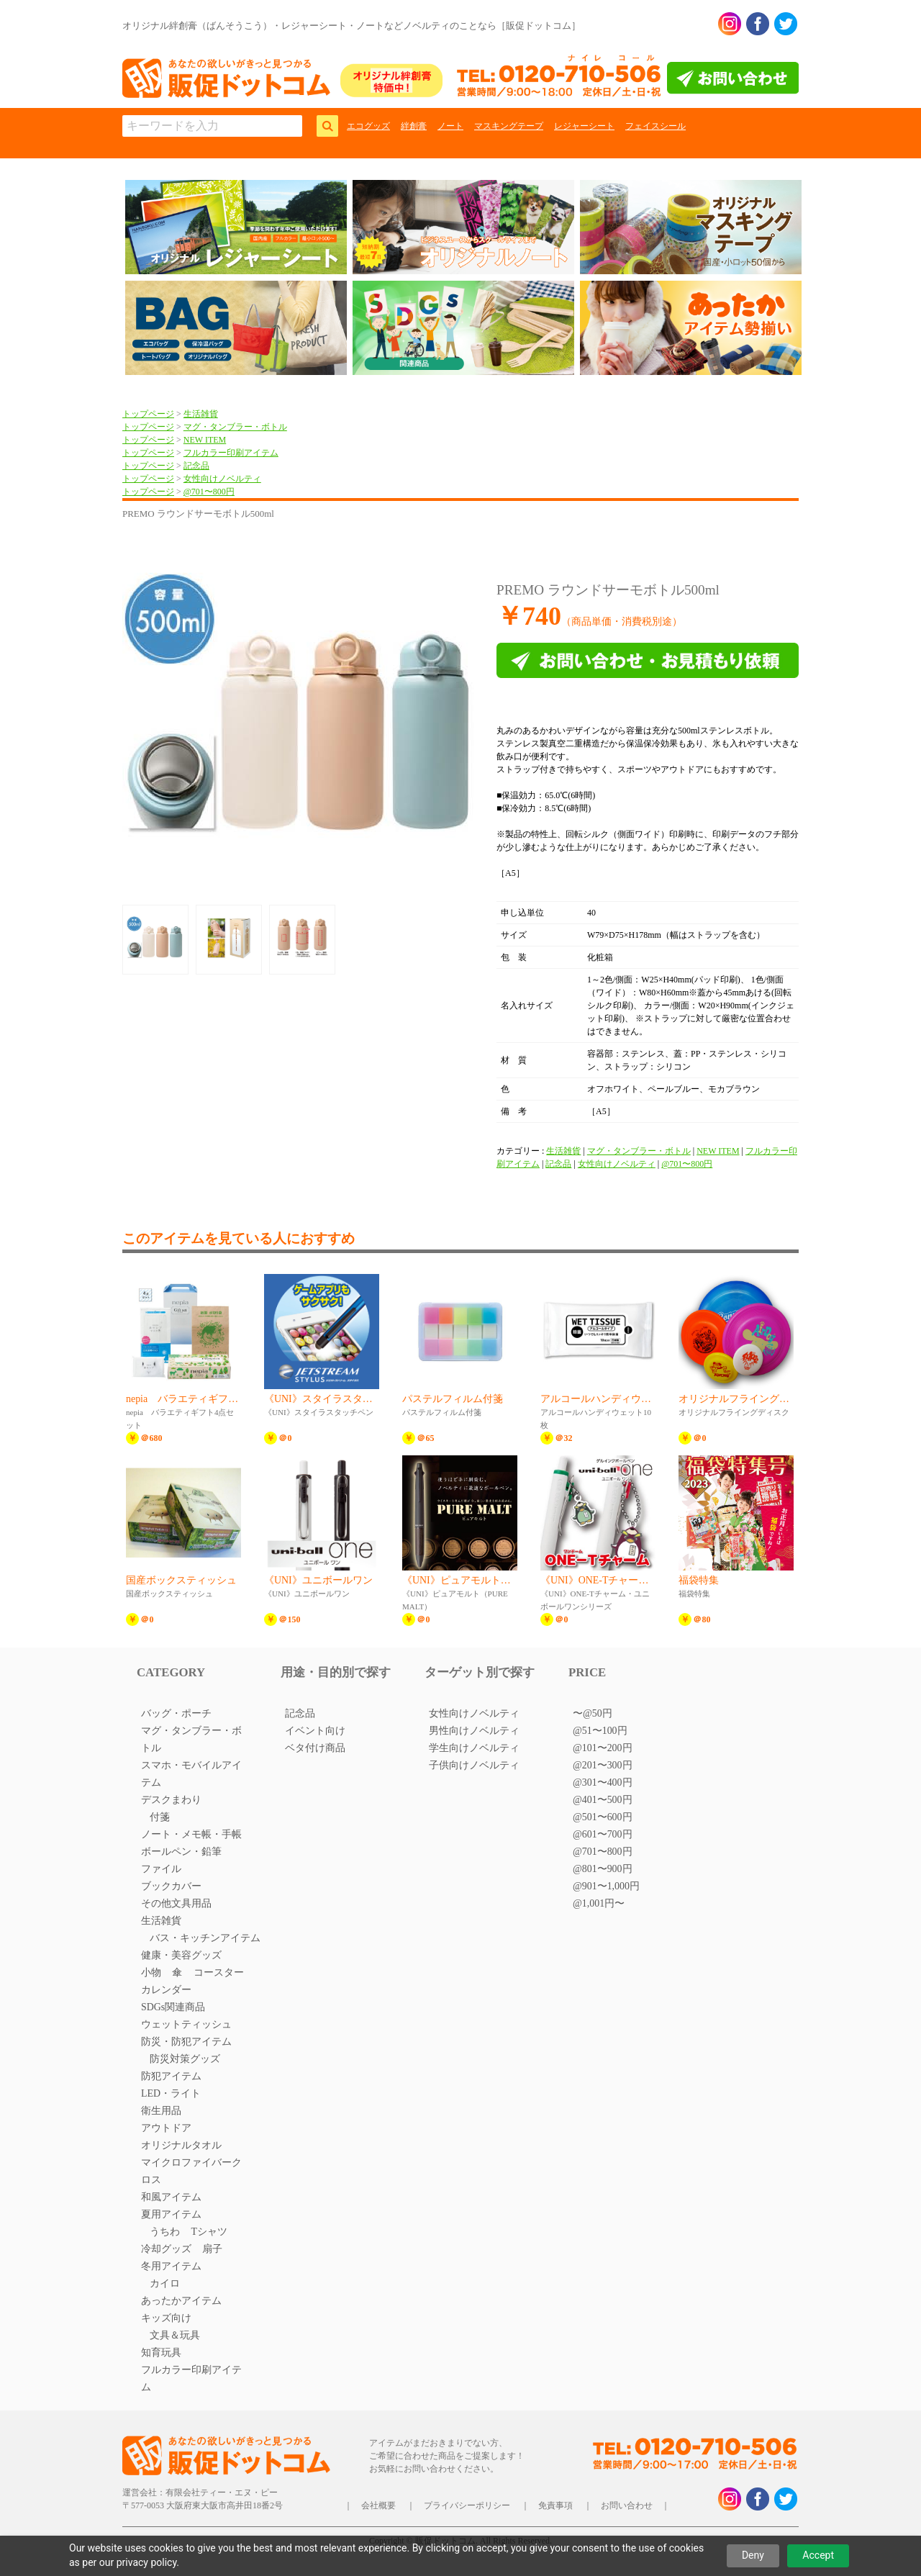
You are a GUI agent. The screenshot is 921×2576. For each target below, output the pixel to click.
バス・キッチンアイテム (205, 1938)
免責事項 (555, 2505)
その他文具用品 (176, 1903)
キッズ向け (166, 2318)
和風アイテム (171, 2197)
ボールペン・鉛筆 (181, 1851)
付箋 (160, 1817)
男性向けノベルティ (474, 1730)
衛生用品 (161, 2110)
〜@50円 (592, 1713)
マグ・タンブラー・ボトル (235, 427)
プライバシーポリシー (467, 2505)
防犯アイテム (171, 2076)
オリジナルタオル (181, 2145)
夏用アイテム (171, 2214)
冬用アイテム (171, 2266)
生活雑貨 (200, 414)
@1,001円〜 (599, 1903)
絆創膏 (414, 126)
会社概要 (378, 2505)
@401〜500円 (602, 1799)
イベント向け (315, 1730)
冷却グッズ (166, 2248)
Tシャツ (209, 2231)
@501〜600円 (602, 1817)
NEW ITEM (204, 440)
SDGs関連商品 (173, 2007)
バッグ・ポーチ (176, 1713)
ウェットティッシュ (186, 2024)
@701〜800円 (209, 492)
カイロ (165, 2283)
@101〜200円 (602, 1748)
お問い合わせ (627, 2505)
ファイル (161, 1868)
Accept (818, 2555)
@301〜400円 (602, 1782)
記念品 (196, 466)
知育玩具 (161, 2352)
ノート (450, 126)
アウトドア (166, 2128)
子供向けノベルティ (474, 1765)
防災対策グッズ (185, 2058)
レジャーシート (584, 126)
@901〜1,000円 (606, 1886)
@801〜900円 (602, 1868)
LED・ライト (171, 2093)
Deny (753, 2555)
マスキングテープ (508, 126)
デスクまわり (171, 1799)
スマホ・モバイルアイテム (191, 1774)
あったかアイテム (181, 2300)
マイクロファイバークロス (191, 2171)
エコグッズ (368, 126)
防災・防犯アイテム (186, 2041)
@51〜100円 (600, 1730)
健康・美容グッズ (181, 1955)
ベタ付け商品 (315, 1748)
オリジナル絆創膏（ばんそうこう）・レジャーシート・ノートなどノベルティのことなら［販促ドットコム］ (351, 25)
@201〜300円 (602, 1765)
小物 (151, 1972)
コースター (219, 1972)
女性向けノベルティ (222, 479)
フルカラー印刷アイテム (230, 453)
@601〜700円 (602, 1834)
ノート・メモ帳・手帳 (191, 1834)
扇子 (212, 2248)
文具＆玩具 (175, 2335)
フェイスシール (655, 126)
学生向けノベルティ (474, 1748)
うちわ (165, 2231)
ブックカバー (171, 1886)
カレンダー (166, 1989)
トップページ (148, 414)
